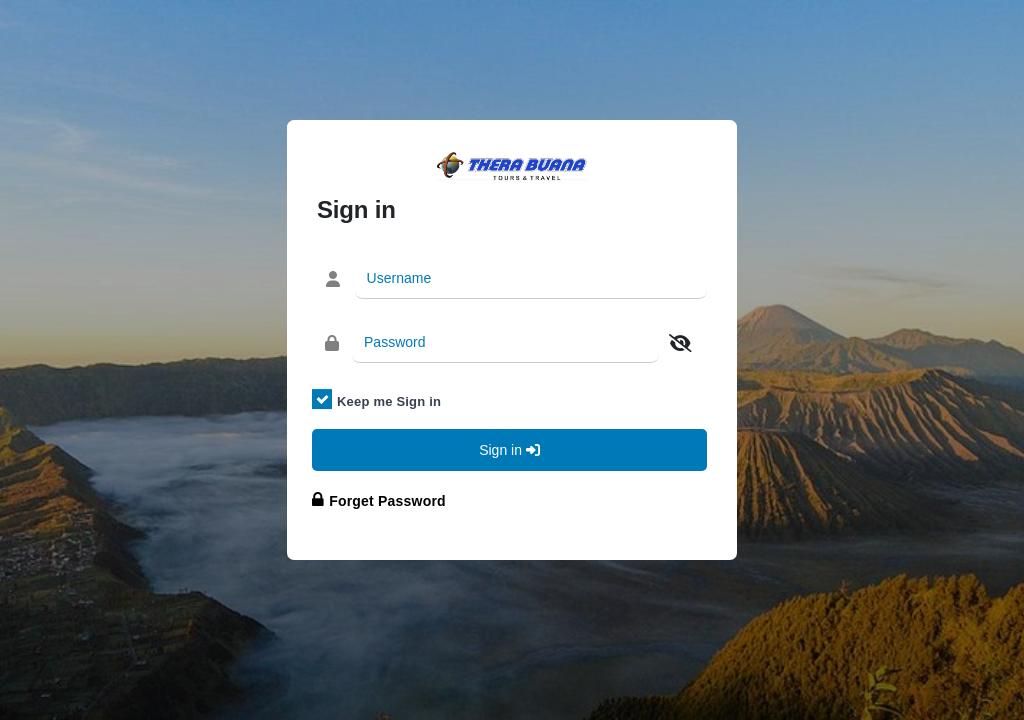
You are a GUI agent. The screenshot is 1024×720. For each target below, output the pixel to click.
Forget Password (387, 501)
